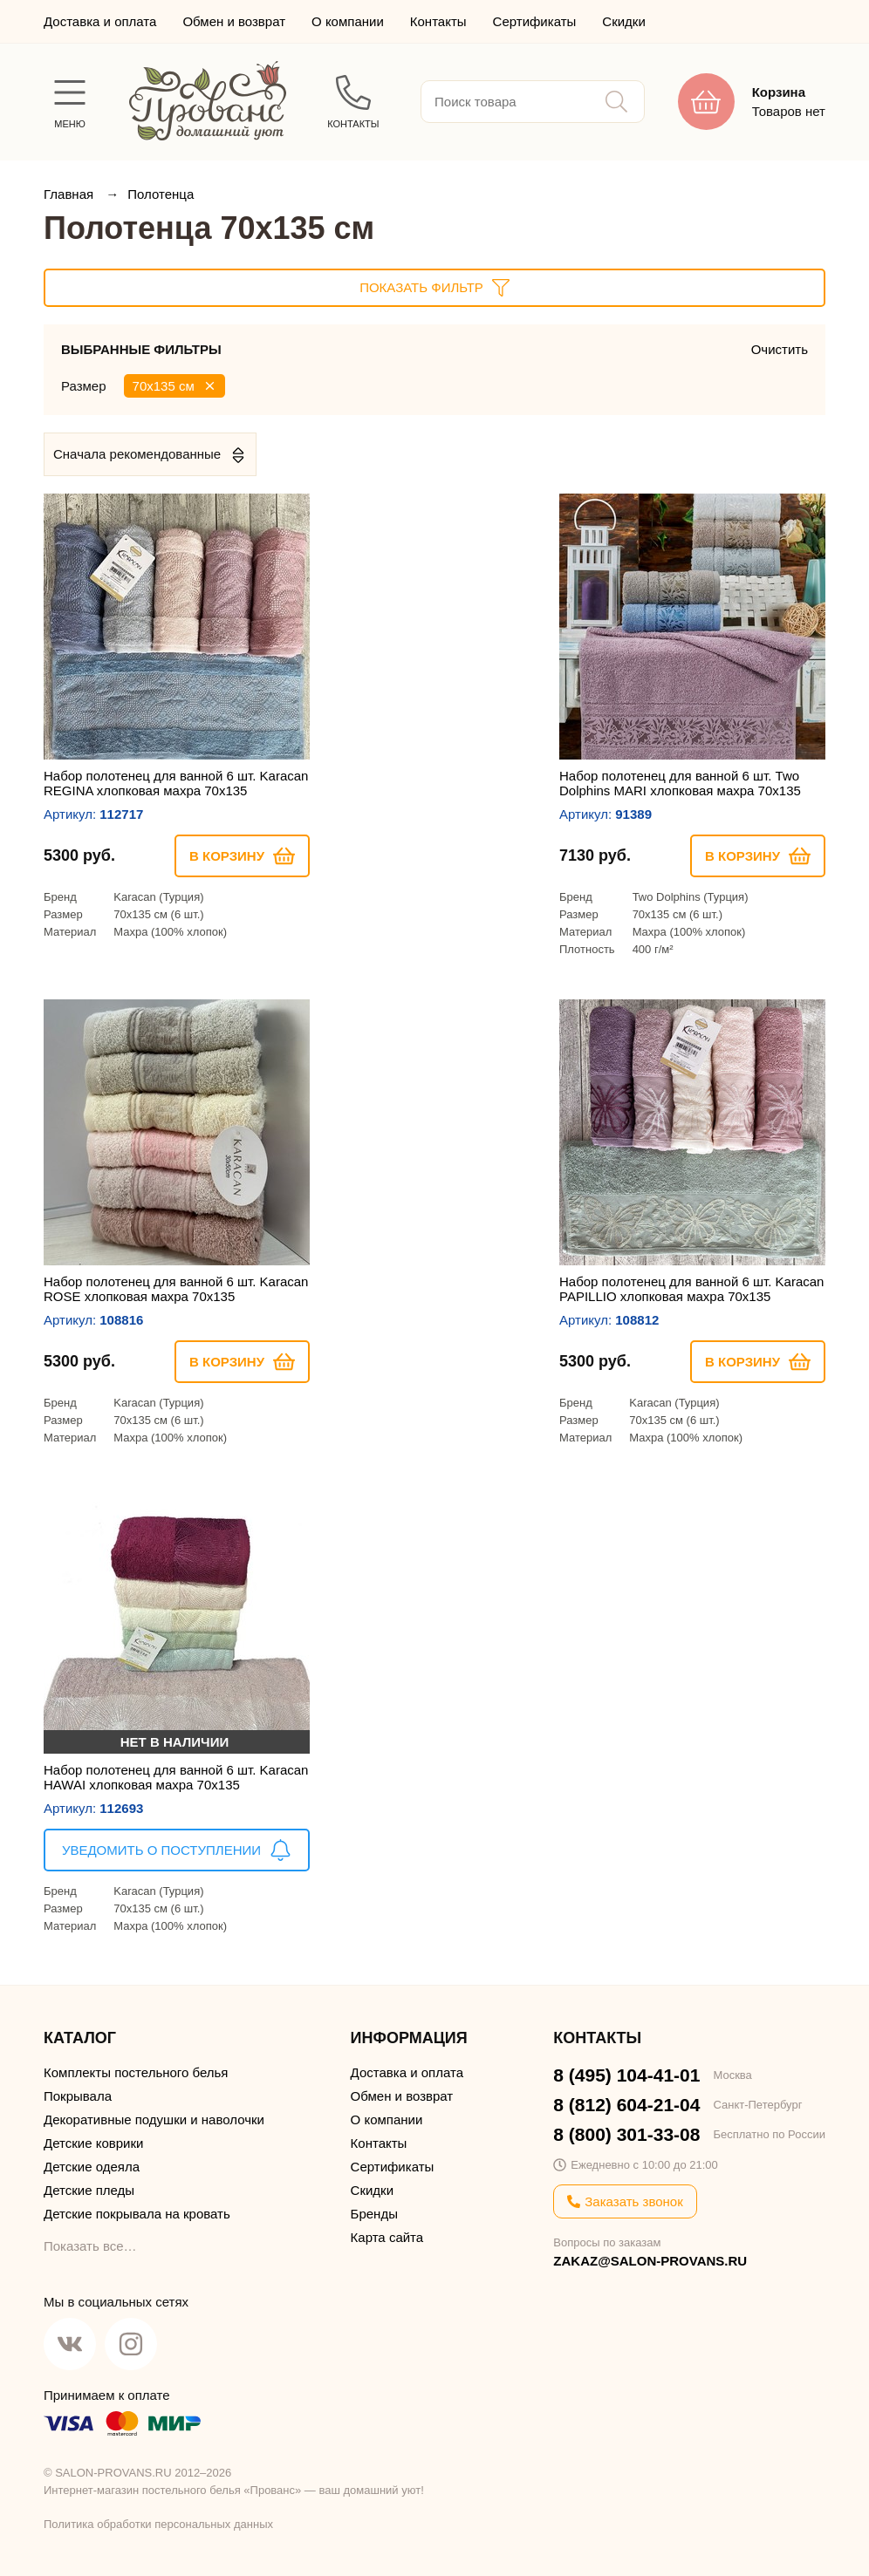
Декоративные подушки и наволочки (154, 2119)
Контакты (438, 21)
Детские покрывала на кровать (137, 2213)
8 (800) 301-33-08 (626, 2134)
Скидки (623, 21)
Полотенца (160, 194)
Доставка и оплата (100, 21)
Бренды (374, 2213)
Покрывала (78, 2096)
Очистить (779, 349)
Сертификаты (535, 21)
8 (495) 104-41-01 (626, 2075)
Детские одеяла (92, 2166)
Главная (70, 194)
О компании (347, 21)
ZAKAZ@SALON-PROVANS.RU (650, 2260)
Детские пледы (89, 2190)
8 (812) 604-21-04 (626, 2105)
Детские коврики (93, 2143)
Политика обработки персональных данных (158, 2524)
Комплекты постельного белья (136, 2072)
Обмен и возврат (233, 21)
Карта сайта (387, 2237)
